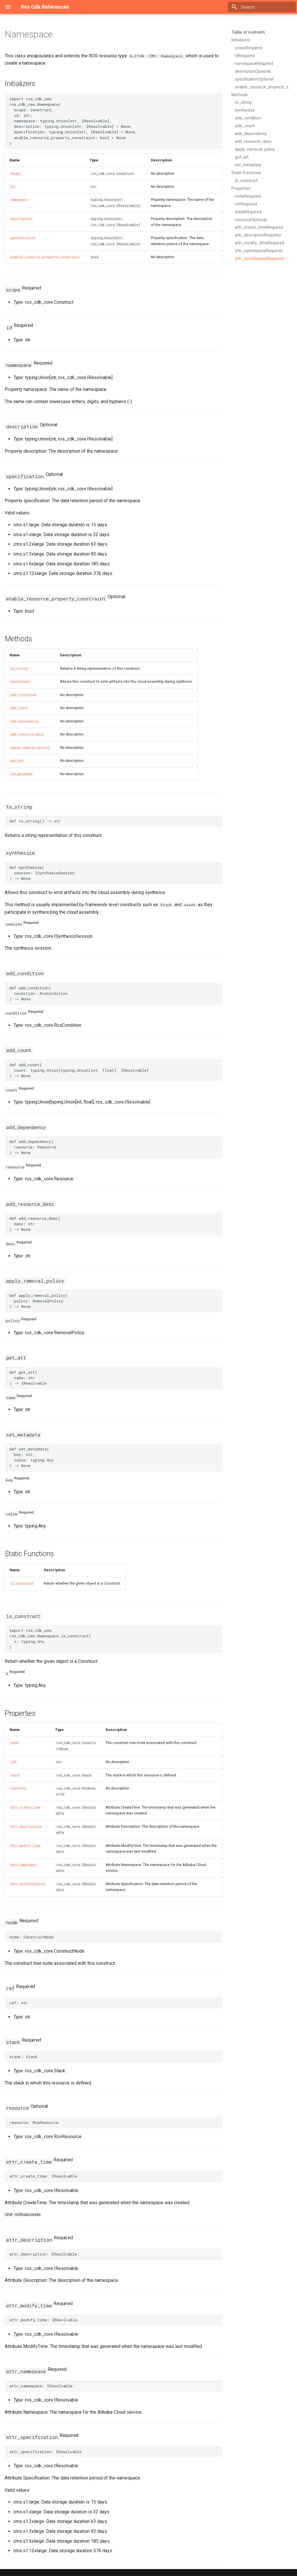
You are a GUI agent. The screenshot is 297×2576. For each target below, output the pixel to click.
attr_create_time (25, 1807)
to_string (19, 669)
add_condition (23, 695)
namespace (18, 200)
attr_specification (27, 1884)
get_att (16, 761)
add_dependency (24, 721)
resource (18, 1788)
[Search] (262, 7)
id (12, 187)
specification (23, 238)
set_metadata (21, 774)
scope (15, 174)
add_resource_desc (27, 734)
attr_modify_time (25, 1846)
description (21, 219)
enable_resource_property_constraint (44, 257)
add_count (19, 708)
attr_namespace (23, 1865)
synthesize (20, 682)
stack (15, 1775)
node (14, 1743)
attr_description (25, 1827)
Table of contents (248, 32)
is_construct (22, 1583)
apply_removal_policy (30, 748)
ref (13, 1762)
